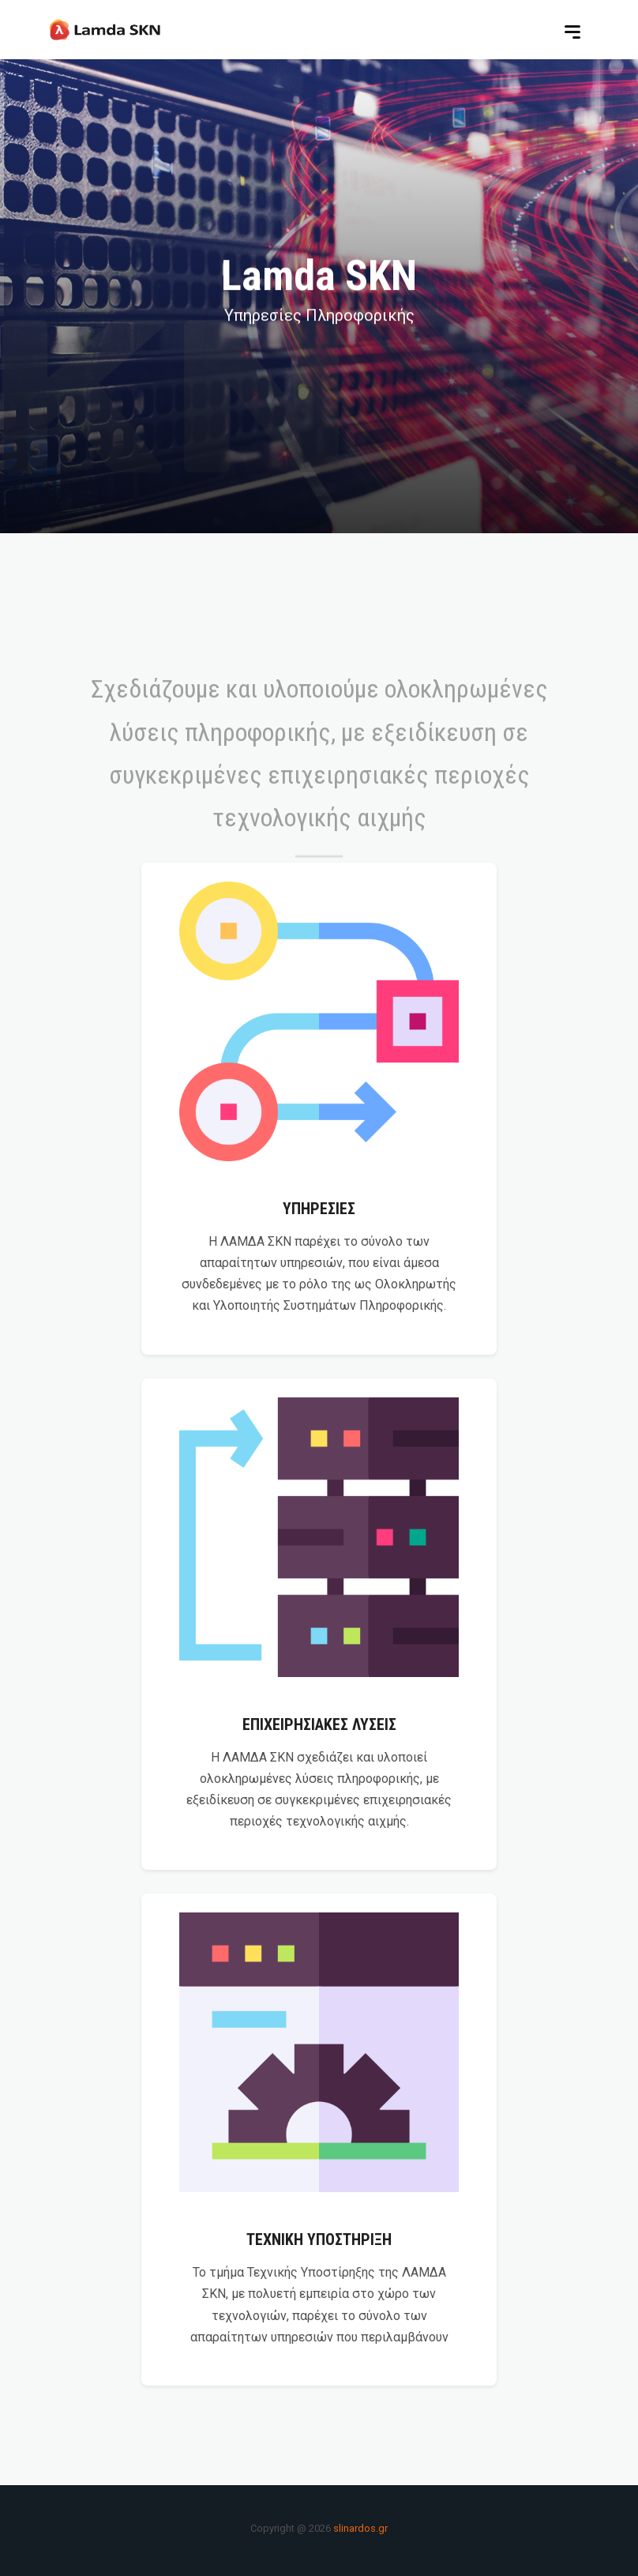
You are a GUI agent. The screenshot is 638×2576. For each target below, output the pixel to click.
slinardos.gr (359, 2528)
